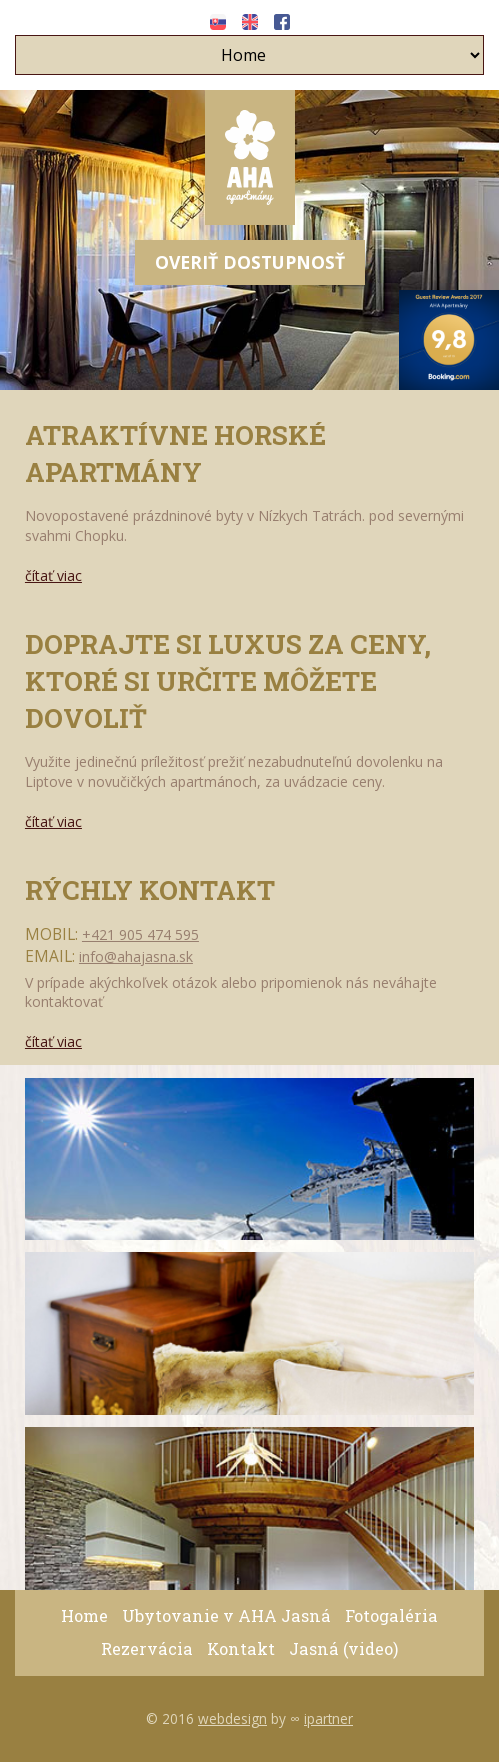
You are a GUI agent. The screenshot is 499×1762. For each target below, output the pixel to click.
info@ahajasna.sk (136, 956)
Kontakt (241, 1648)
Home (84, 1615)
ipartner (328, 1718)
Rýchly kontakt (150, 889)
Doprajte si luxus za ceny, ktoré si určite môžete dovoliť (228, 680)
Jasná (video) (343, 1648)
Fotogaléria (391, 1615)
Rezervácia (147, 1648)
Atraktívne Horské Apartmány (175, 453)
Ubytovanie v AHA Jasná (226, 1615)
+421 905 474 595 (140, 934)
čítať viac (53, 575)
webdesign (232, 1718)
